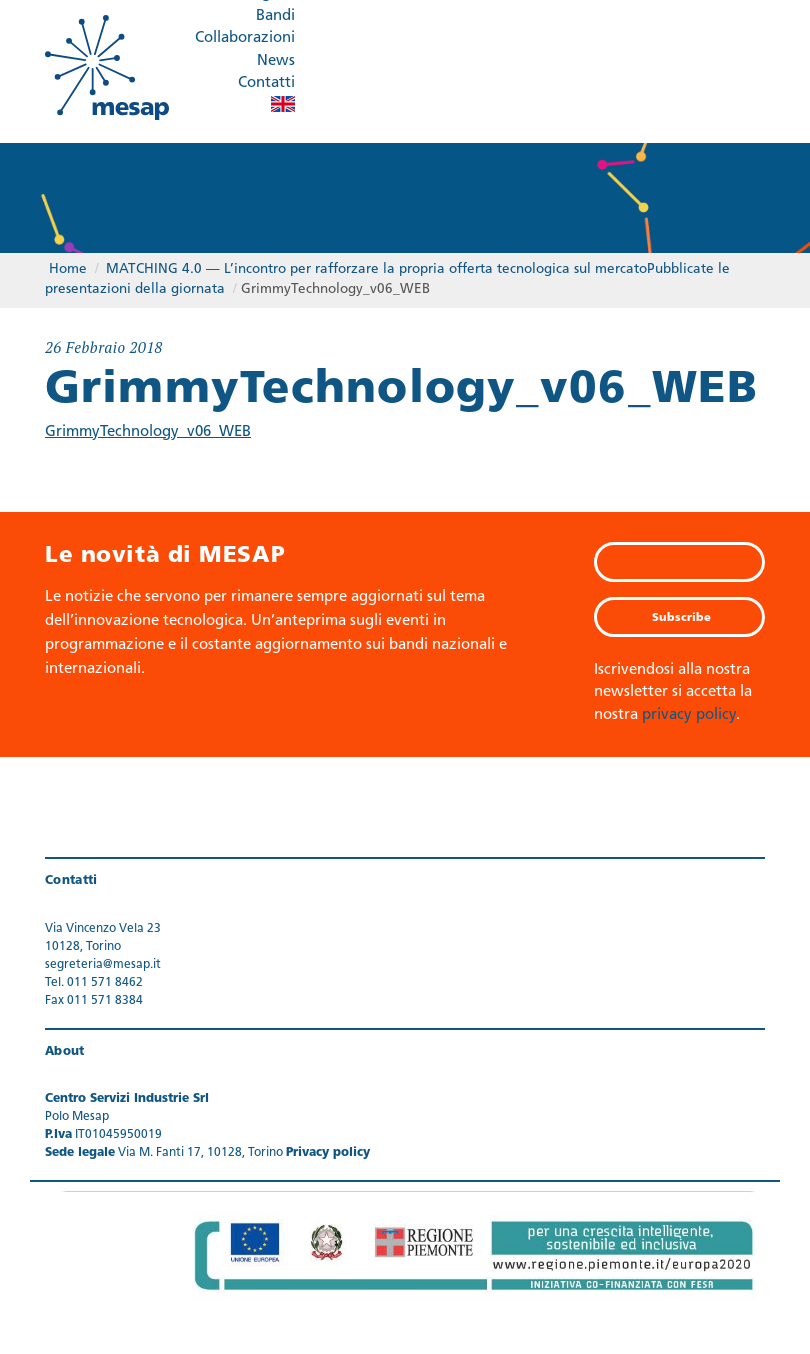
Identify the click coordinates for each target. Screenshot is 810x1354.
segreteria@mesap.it (103, 965)
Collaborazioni (245, 38)
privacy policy (689, 715)
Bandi (275, 16)
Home (68, 269)
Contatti (266, 83)
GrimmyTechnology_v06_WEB (148, 432)
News (276, 61)
